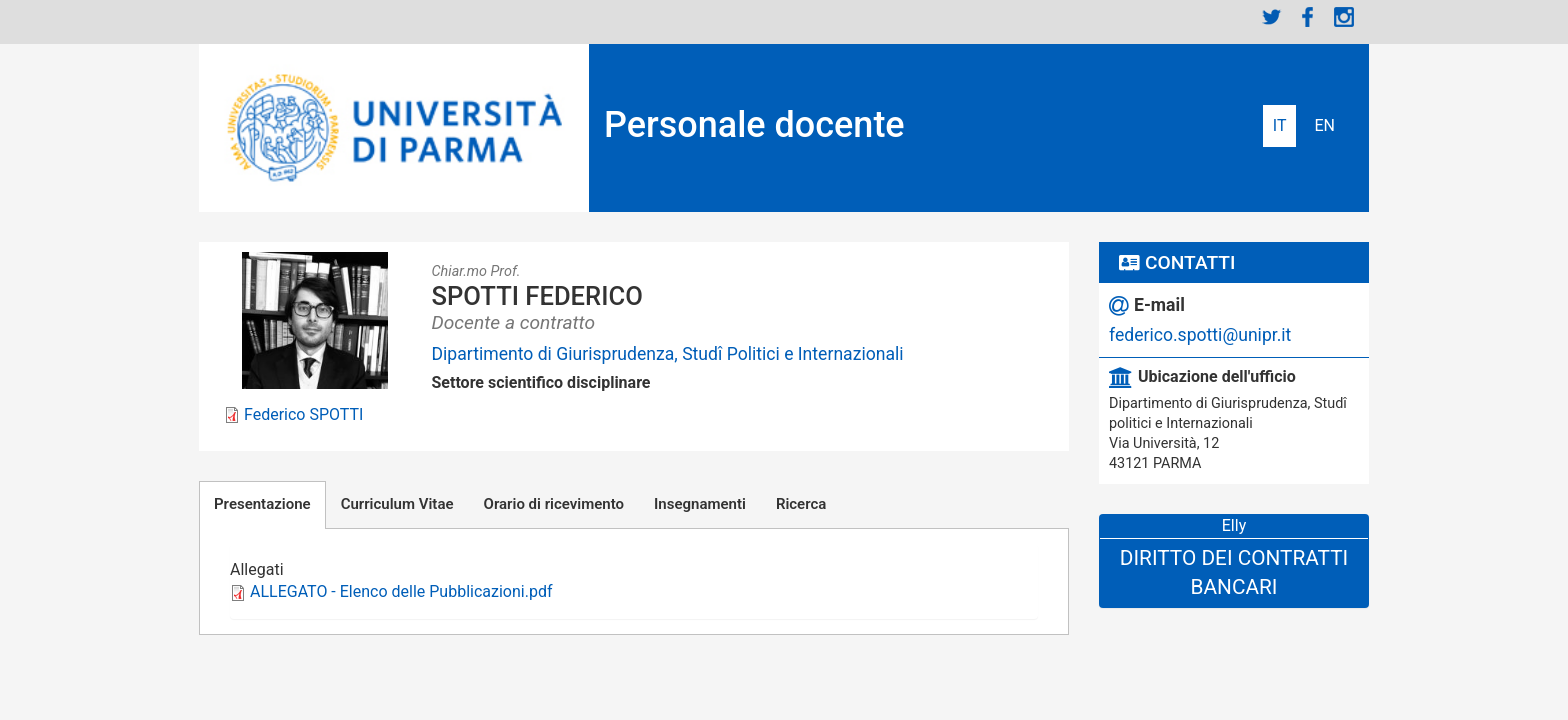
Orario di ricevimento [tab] (554, 504)
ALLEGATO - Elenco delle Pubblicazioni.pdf (401, 591)
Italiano (1280, 126)
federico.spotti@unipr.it (1200, 335)
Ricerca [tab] (801, 504)
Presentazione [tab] (262, 504)
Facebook (1308, 17)
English (1324, 126)
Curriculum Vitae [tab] (397, 504)
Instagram (1344, 17)
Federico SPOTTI (303, 414)
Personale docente (754, 125)
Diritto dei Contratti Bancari (1234, 572)
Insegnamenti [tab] (700, 504)
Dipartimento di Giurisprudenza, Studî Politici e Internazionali (668, 354)
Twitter (1272, 17)
